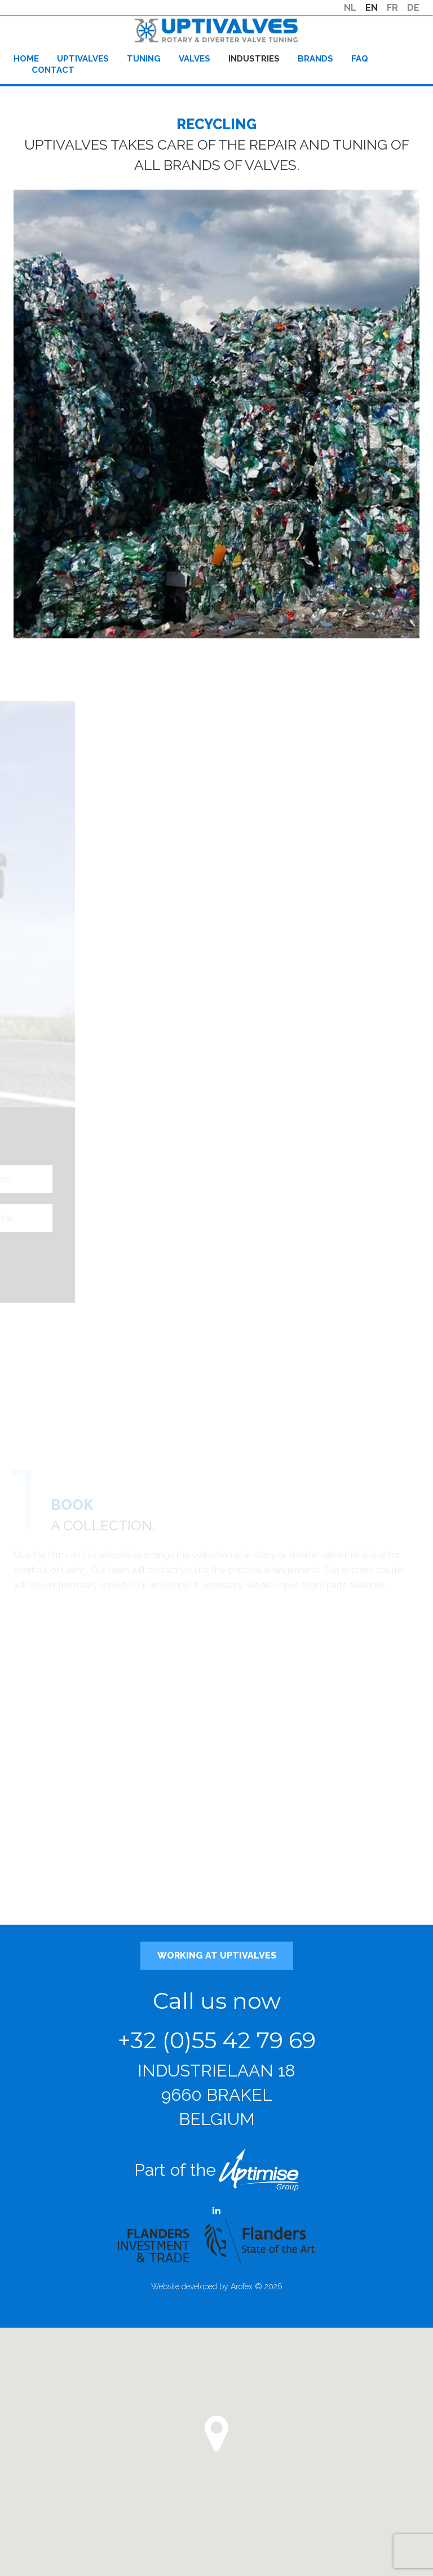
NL (350, 7)
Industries (254, 59)
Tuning (144, 59)
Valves (194, 59)
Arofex (242, 2286)
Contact (53, 70)
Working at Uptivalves (216, 1956)
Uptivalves (83, 59)
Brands (315, 59)
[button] (216, 2434)
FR (392, 7)
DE (413, 7)
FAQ (359, 59)
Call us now (217, 2000)
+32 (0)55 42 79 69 (217, 2040)
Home (26, 59)
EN (371, 7)
